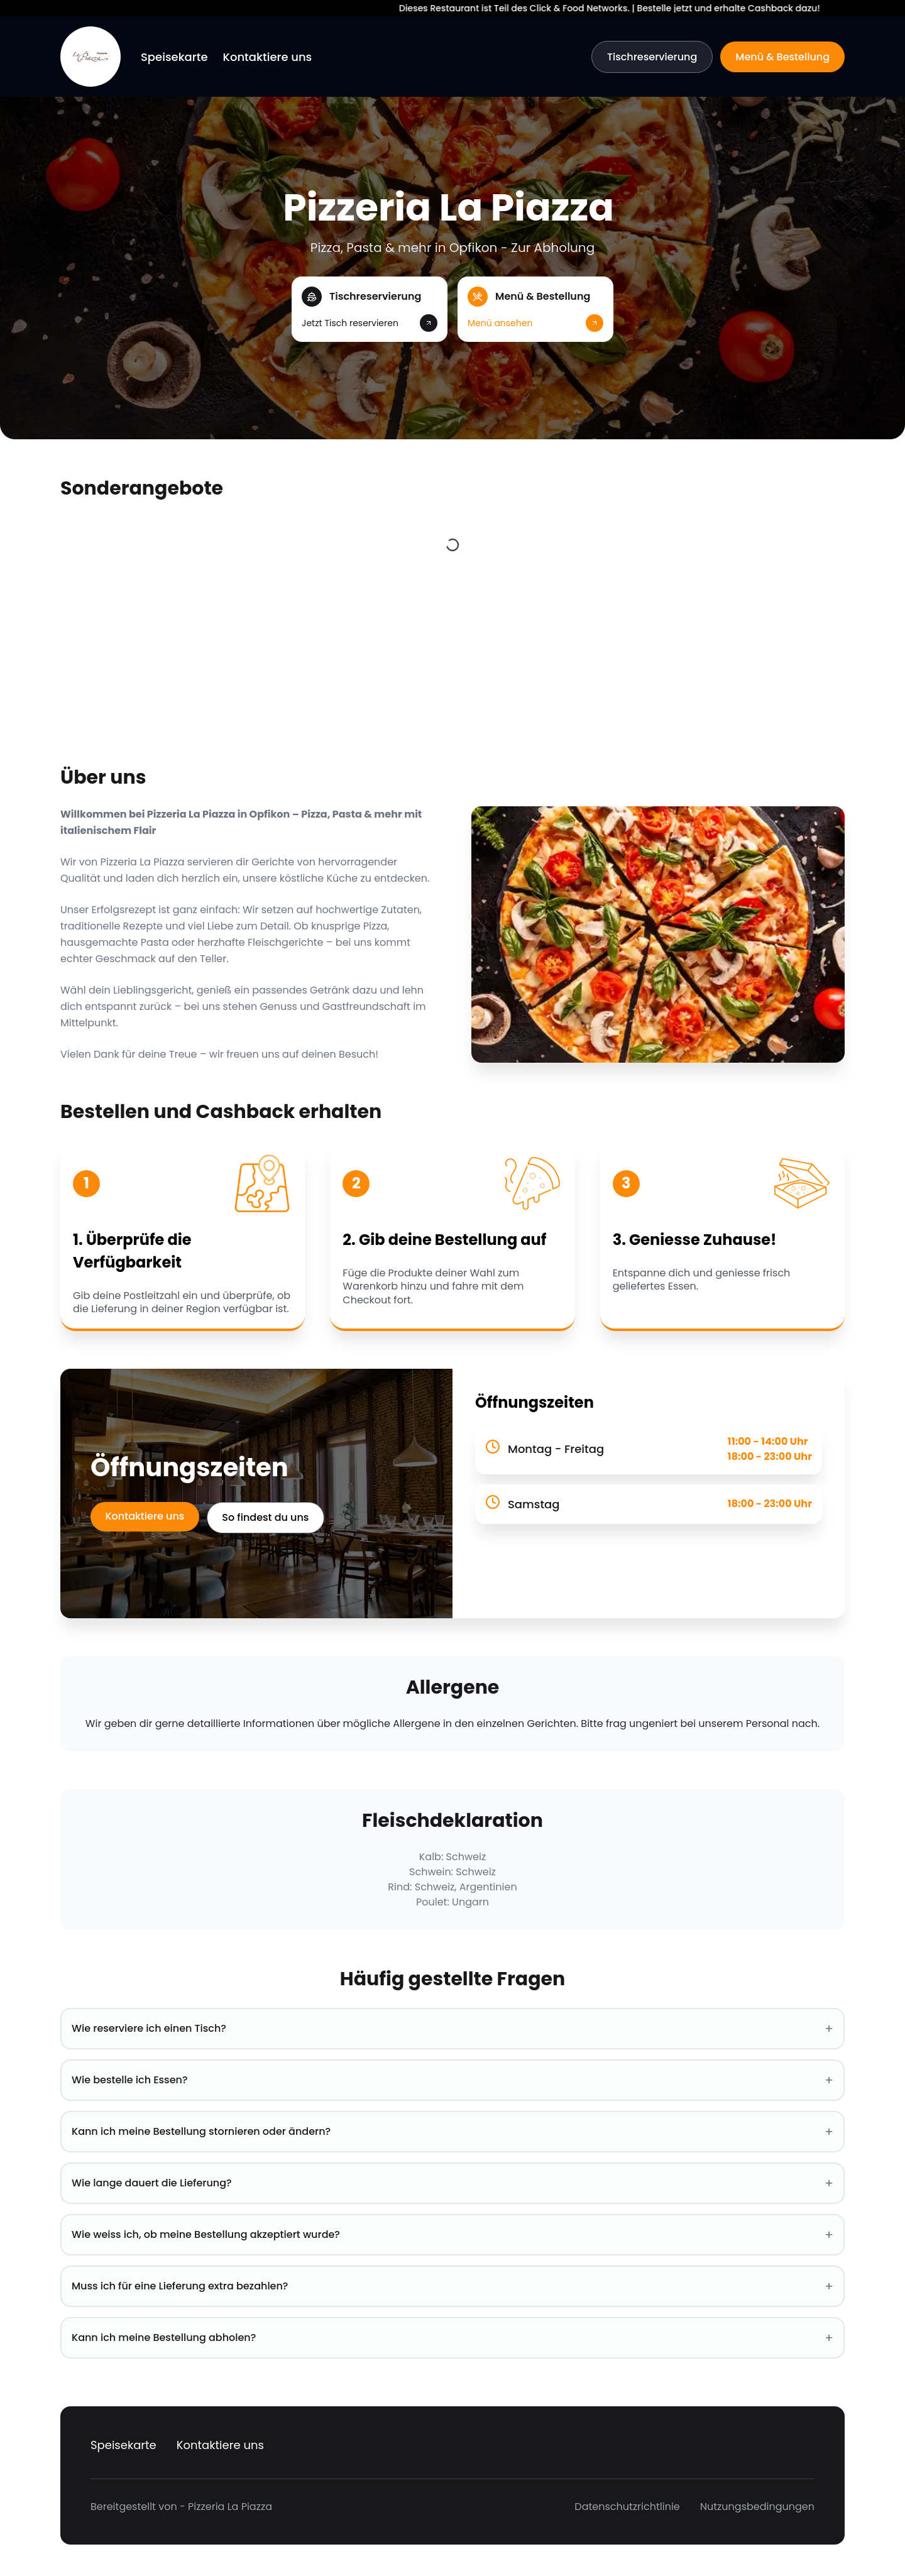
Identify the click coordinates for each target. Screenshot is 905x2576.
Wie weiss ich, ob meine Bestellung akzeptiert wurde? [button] (452, 2234)
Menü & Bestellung (782, 57)
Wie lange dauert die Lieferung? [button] (452, 2183)
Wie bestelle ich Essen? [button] (452, 2080)
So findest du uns (266, 1517)
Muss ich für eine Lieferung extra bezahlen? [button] (452, 2286)
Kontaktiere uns (267, 57)
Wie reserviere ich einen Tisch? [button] (452, 2028)
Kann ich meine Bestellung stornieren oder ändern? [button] (452, 2131)
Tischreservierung (652, 57)
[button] (369, 309)
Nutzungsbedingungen (757, 2506)
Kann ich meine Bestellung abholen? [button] (452, 2337)
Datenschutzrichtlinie (626, 2506)
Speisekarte (174, 57)
